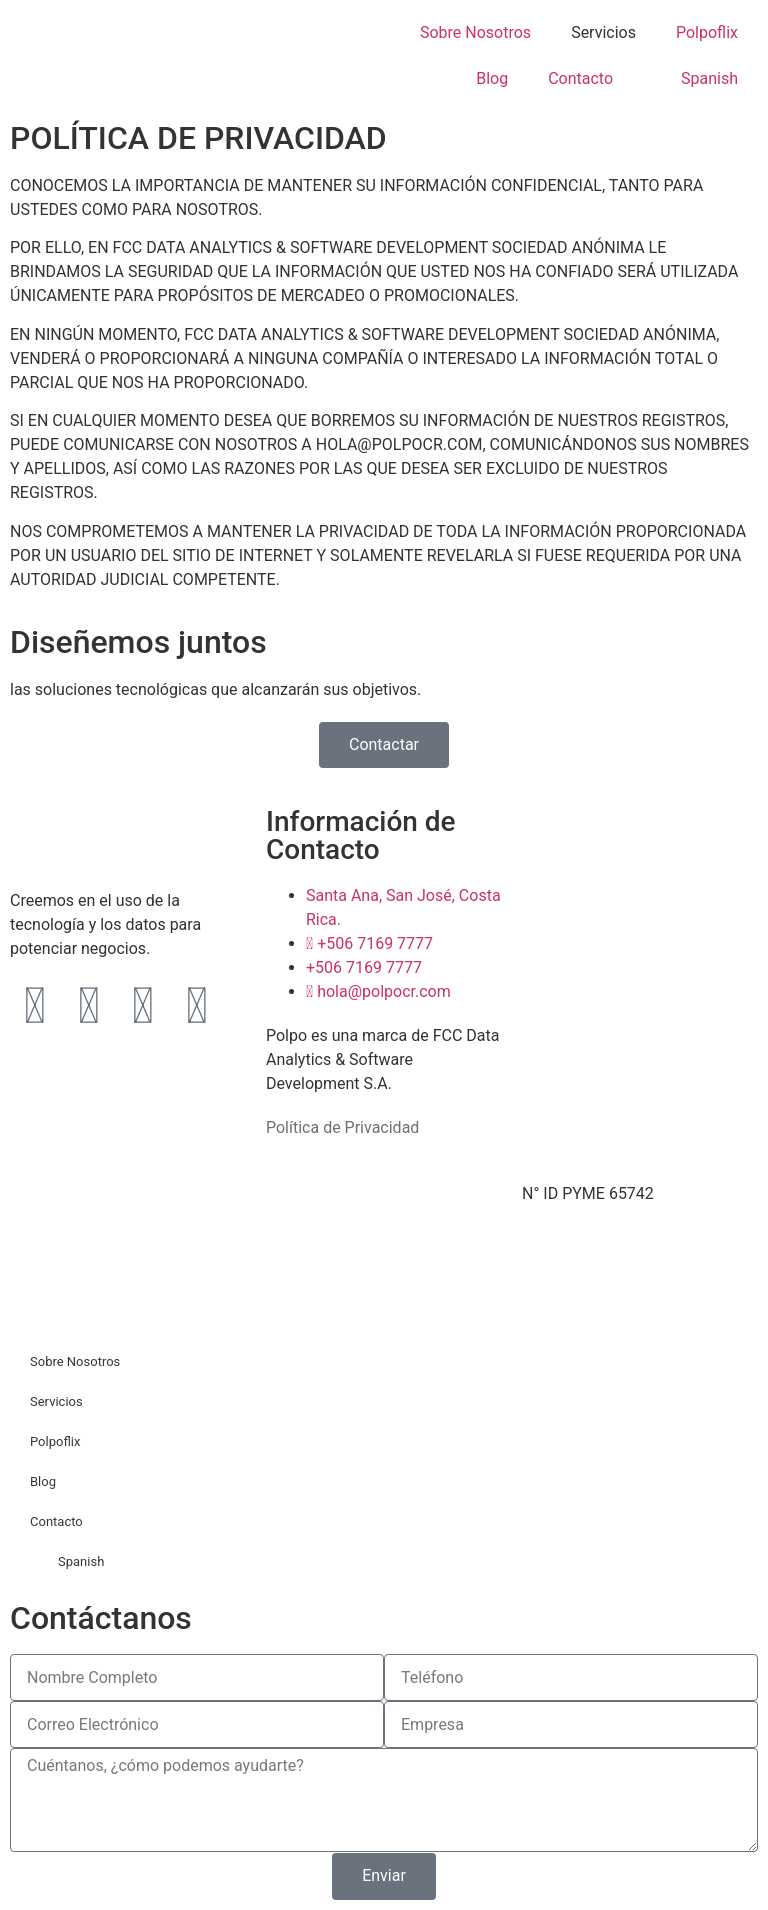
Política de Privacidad (342, 1127)
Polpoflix (707, 32)
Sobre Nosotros (475, 32)
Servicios (603, 32)
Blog (492, 78)
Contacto (580, 78)
